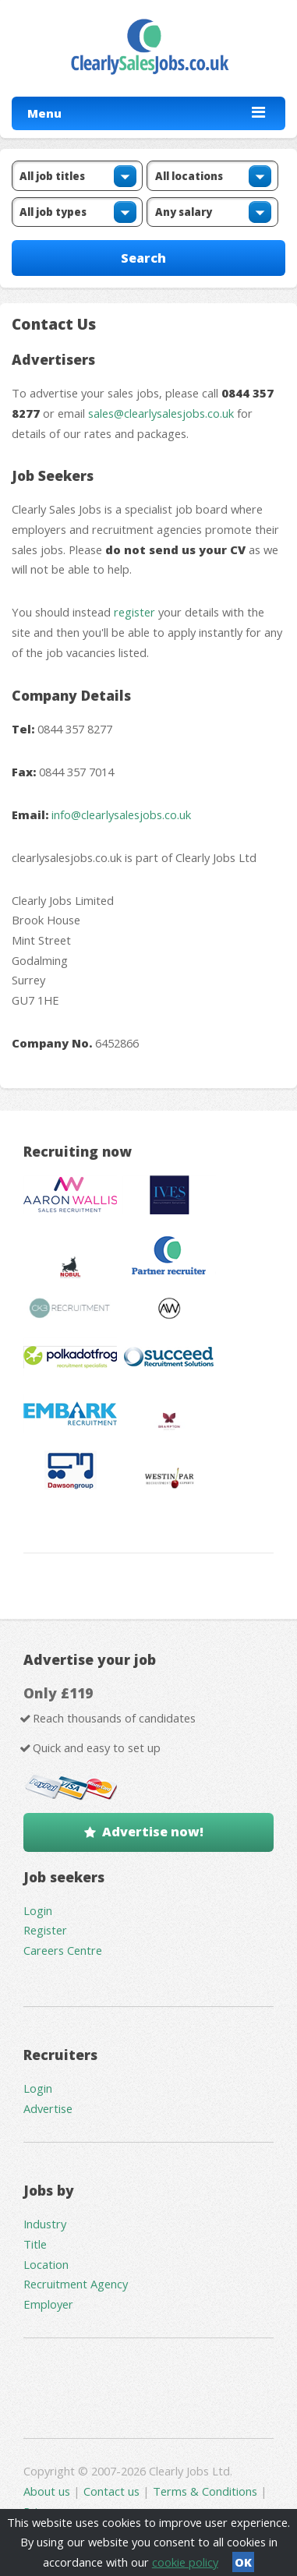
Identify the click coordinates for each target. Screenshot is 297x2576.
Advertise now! (152, 1831)
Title (35, 2244)
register (134, 612)
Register (45, 1930)
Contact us (113, 2491)
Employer (48, 2304)
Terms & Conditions (205, 2491)
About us (48, 2491)
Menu (44, 113)
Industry (44, 2223)
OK (243, 2562)
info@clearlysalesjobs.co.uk (121, 814)
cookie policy (185, 2562)
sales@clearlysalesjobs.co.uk (161, 413)
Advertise (47, 2108)
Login (37, 1910)
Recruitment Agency (75, 2284)
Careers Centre (62, 1950)
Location (46, 2264)
